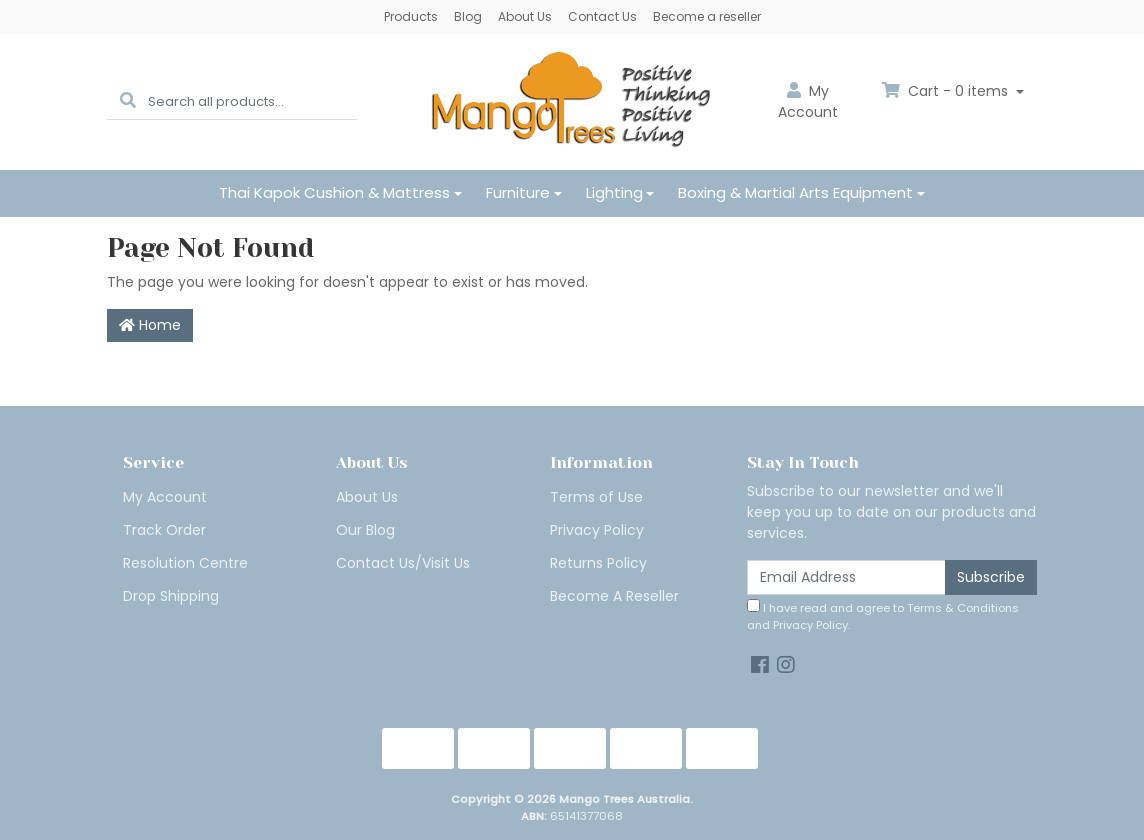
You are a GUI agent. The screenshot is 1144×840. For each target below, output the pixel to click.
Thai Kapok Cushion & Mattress (334, 192)
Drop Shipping (171, 596)
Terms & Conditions (963, 608)
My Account (165, 497)
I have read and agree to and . (883, 616)
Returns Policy (598, 563)
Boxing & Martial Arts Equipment (795, 192)
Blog (468, 16)
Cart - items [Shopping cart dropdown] (947, 91)
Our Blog (365, 530)
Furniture (518, 192)
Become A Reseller (614, 596)
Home (150, 325)
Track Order (164, 530)
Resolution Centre (185, 563)
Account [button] (808, 101)
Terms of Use (596, 497)
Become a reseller (707, 16)
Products (411, 16)
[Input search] (252, 101)
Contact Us (602, 16)
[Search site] (128, 101)
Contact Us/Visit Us (403, 563)
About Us (525, 16)
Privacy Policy (597, 530)
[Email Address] (846, 577)
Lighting (614, 192)
